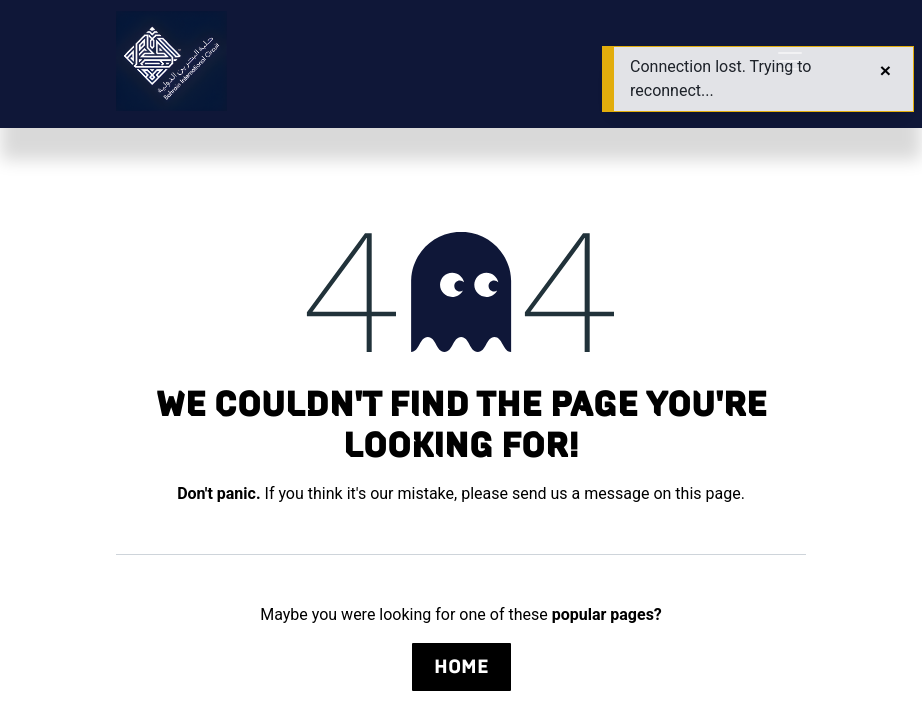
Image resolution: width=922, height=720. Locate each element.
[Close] (885, 71)
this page (707, 493)
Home (461, 666)
